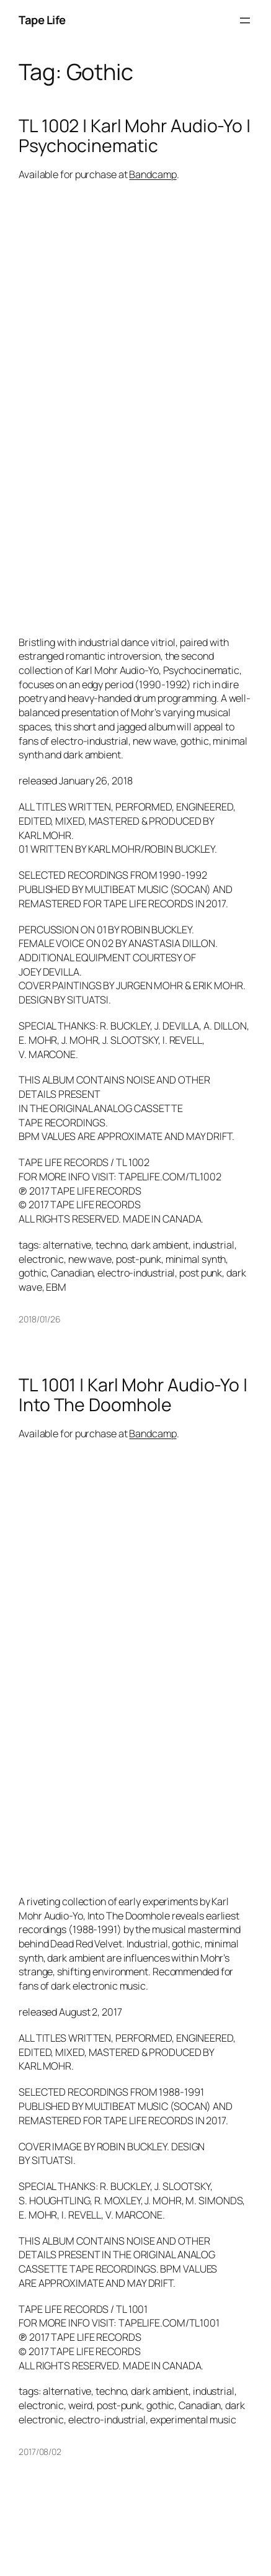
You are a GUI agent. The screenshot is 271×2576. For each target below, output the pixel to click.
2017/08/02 (40, 2451)
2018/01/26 (40, 1319)
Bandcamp (152, 174)
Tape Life (42, 20)
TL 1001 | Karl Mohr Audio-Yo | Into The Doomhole (133, 1395)
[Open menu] (245, 20)
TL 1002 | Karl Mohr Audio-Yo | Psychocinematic (135, 136)
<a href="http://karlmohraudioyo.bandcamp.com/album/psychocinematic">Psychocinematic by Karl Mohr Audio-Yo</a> (127, 407)
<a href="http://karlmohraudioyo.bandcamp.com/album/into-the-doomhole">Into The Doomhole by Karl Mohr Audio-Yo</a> (127, 1666)
